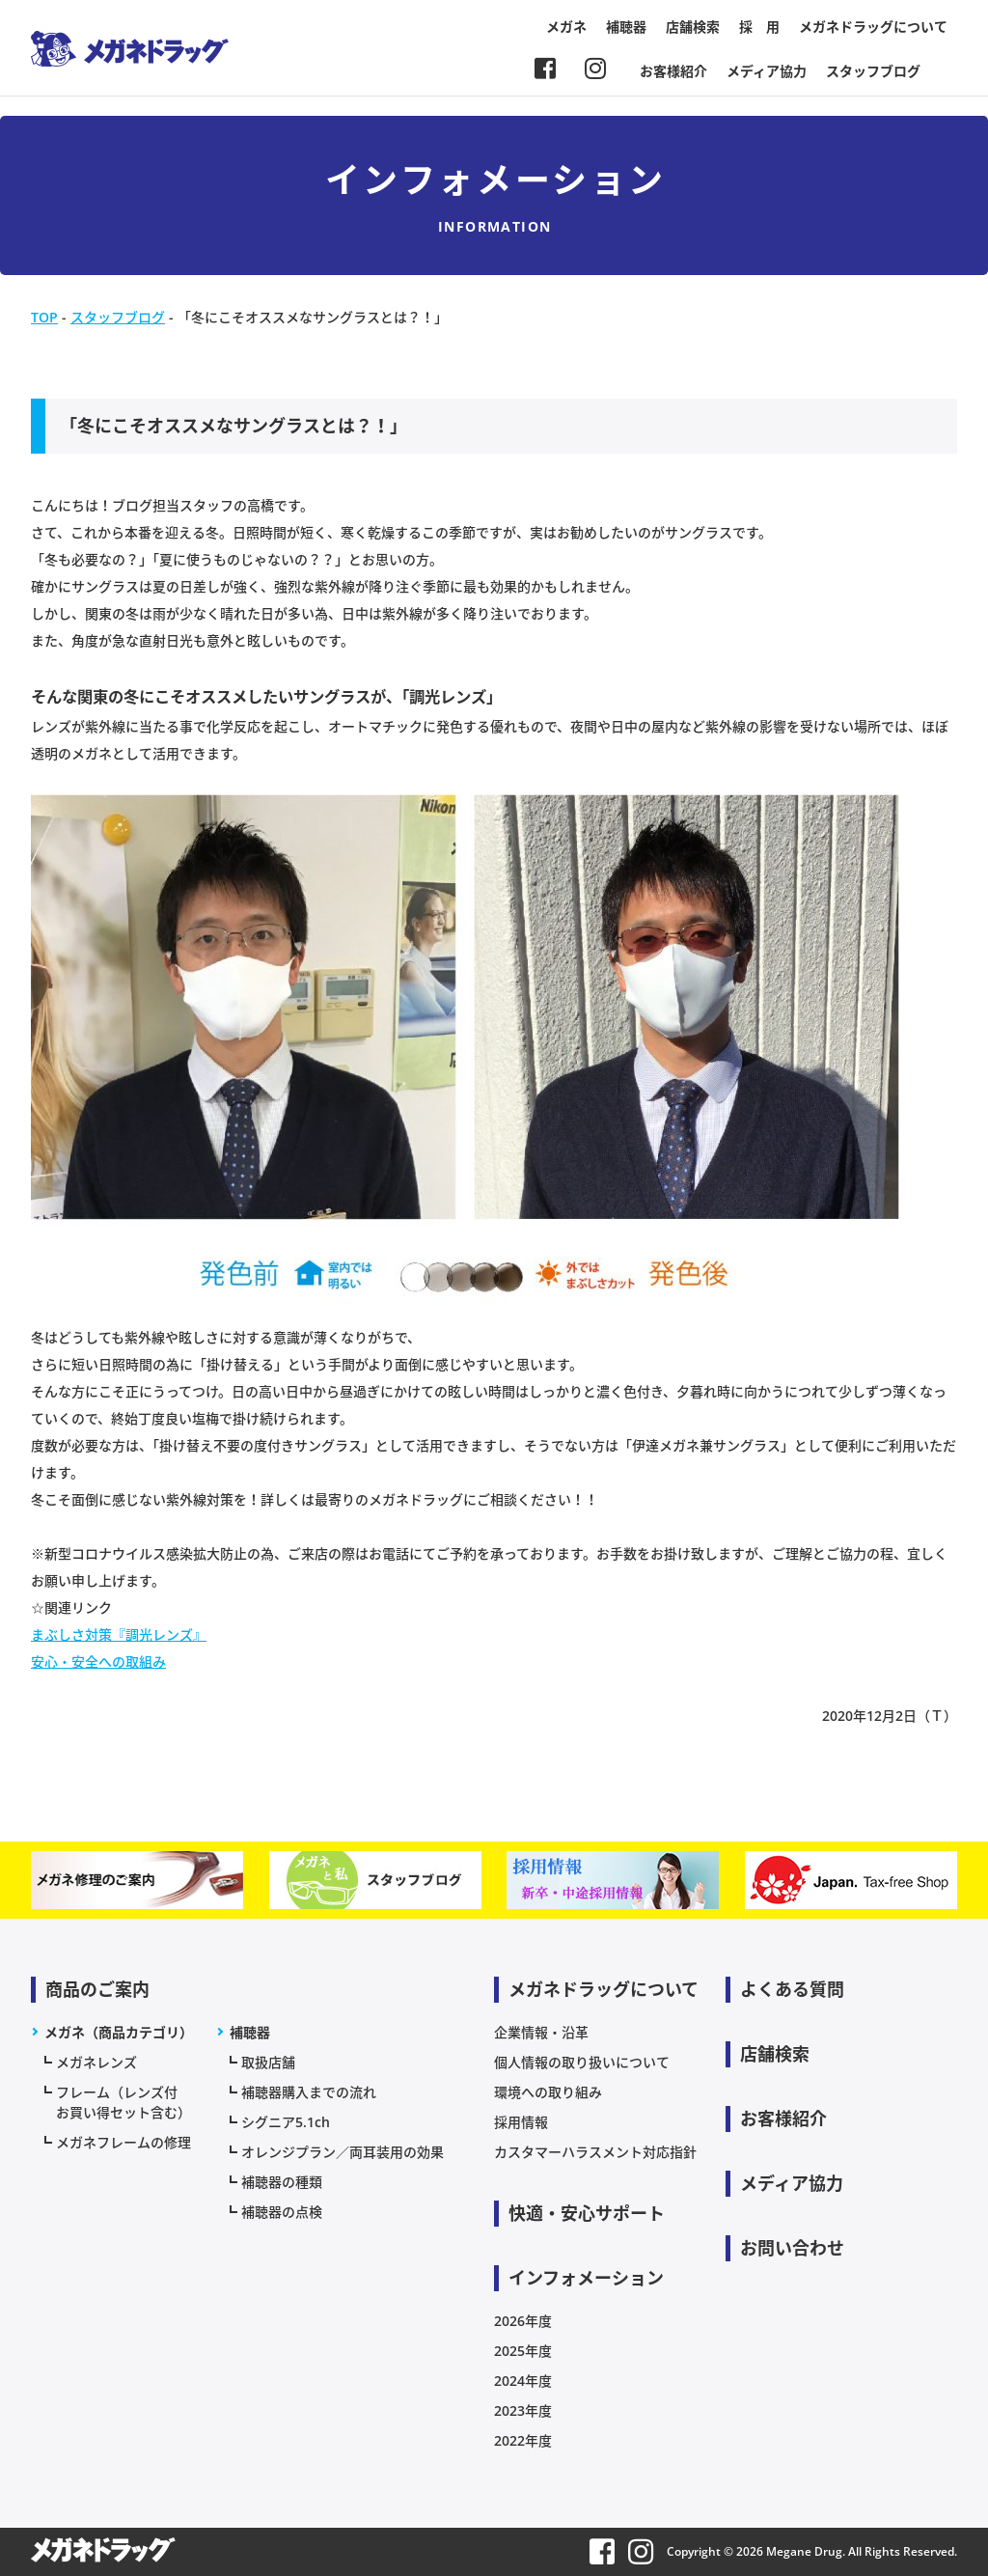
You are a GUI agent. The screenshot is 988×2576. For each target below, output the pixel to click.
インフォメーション (586, 2277)
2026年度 (523, 2321)
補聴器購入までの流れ (308, 2092)
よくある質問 (792, 1989)
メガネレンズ (96, 2062)
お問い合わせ (792, 2247)
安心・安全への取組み (98, 1661)
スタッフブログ (873, 71)
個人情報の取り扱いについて (582, 2062)
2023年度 (523, 2410)
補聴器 (626, 26)
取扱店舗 (268, 2062)
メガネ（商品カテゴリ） (118, 2032)
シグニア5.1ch (285, 2122)
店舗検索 (693, 26)
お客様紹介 (673, 71)
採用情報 (521, 2122)
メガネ (566, 26)
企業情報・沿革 (541, 2032)
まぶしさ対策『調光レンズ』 (118, 1634)
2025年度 (523, 2350)
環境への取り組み (548, 2092)
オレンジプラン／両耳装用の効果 (342, 2152)
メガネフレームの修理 (123, 2142)
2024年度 (523, 2380)
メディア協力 (767, 71)
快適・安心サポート (586, 2213)
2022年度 (523, 2440)
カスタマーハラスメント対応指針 (595, 2152)
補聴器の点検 (281, 2211)
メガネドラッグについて (873, 26)
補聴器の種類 (281, 2182)
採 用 (759, 26)
